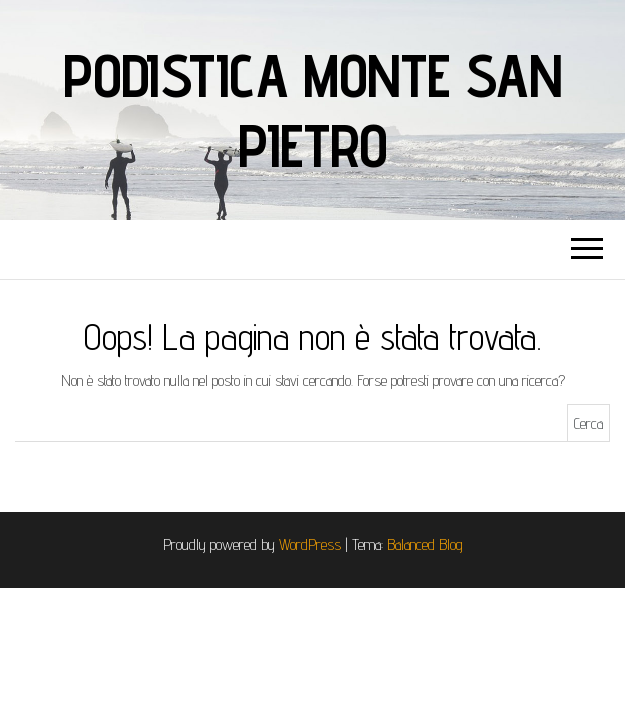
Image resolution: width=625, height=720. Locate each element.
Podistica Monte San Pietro (312, 110)
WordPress (310, 544)
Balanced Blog (425, 544)
